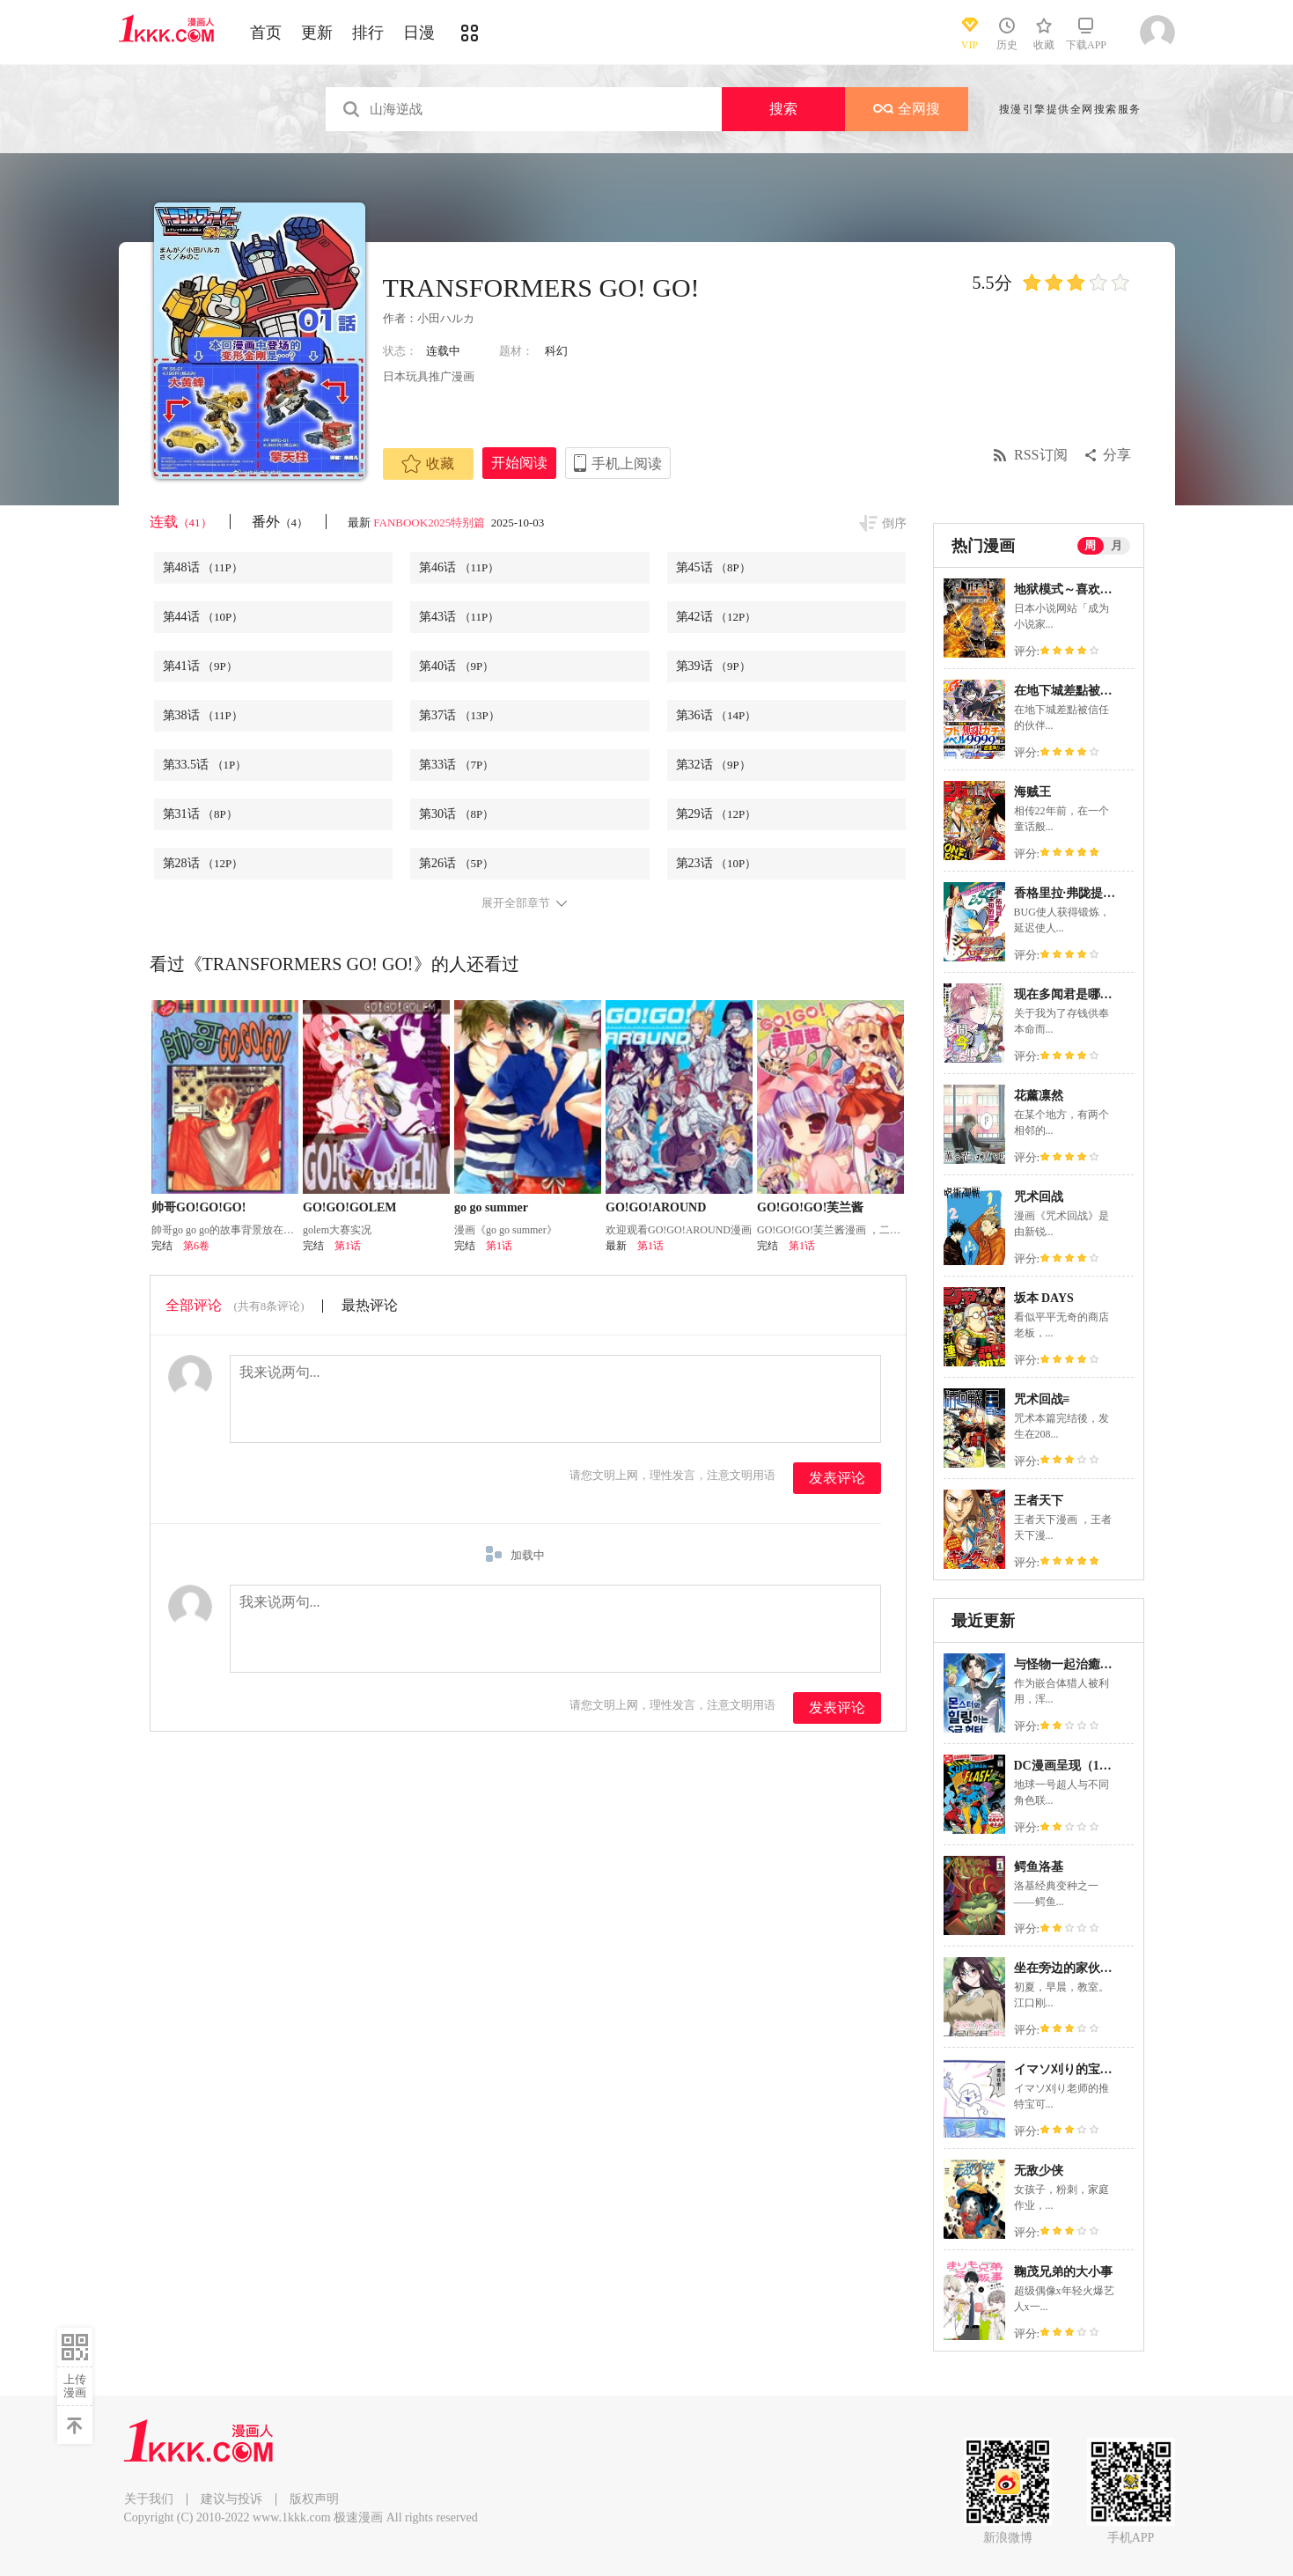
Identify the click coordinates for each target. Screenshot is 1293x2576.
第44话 (203, 616)
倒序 (894, 523)
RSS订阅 (1040, 454)
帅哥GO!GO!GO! (198, 1207)
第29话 (716, 814)
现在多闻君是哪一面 (1069, 994)
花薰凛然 (1038, 1095)
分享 (1117, 454)
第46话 (459, 567)
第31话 (200, 814)
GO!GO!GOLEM (350, 1207)
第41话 (200, 666)
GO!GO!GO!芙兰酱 (810, 1207)
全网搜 (906, 108)
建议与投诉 (231, 2499)
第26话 (456, 863)
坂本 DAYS (1044, 1298)
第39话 (713, 666)
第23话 (716, 863)
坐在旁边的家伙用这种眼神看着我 (1106, 1968)
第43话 (459, 616)
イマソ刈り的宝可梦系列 (1082, 2069)
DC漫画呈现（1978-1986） (1086, 1765)
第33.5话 (205, 764)
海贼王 (1032, 792)
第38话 (203, 715)
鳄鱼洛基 (1038, 1866)
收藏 (427, 464)
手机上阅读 (626, 463)
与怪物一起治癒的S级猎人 (1085, 1664)
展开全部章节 (515, 903)
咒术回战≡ (1042, 1399)
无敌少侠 (1038, 2170)
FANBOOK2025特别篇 (430, 522)
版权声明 (314, 2499)
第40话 (456, 666)
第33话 (456, 764)
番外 (280, 521)
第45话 (713, 567)
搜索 (783, 108)
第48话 (203, 567)
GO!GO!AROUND (656, 1207)
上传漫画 (74, 2386)
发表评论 (837, 1477)
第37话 (459, 715)
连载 (181, 521)
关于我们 (148, 2499)
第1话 (347, 1246)
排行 (368, 32)
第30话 (456, 814)
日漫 (419, 32)
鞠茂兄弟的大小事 (1063, 2271)
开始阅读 (519, 462)
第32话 (713, 764)
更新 (317, 32)
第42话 (716, 616)
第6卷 (196, 1246)
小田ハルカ (445, 318)
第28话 (203, 863)
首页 (266, 32)
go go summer (491, 1207)
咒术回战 (1038, 1196)
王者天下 (1038, 1500)
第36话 (716, 715)
